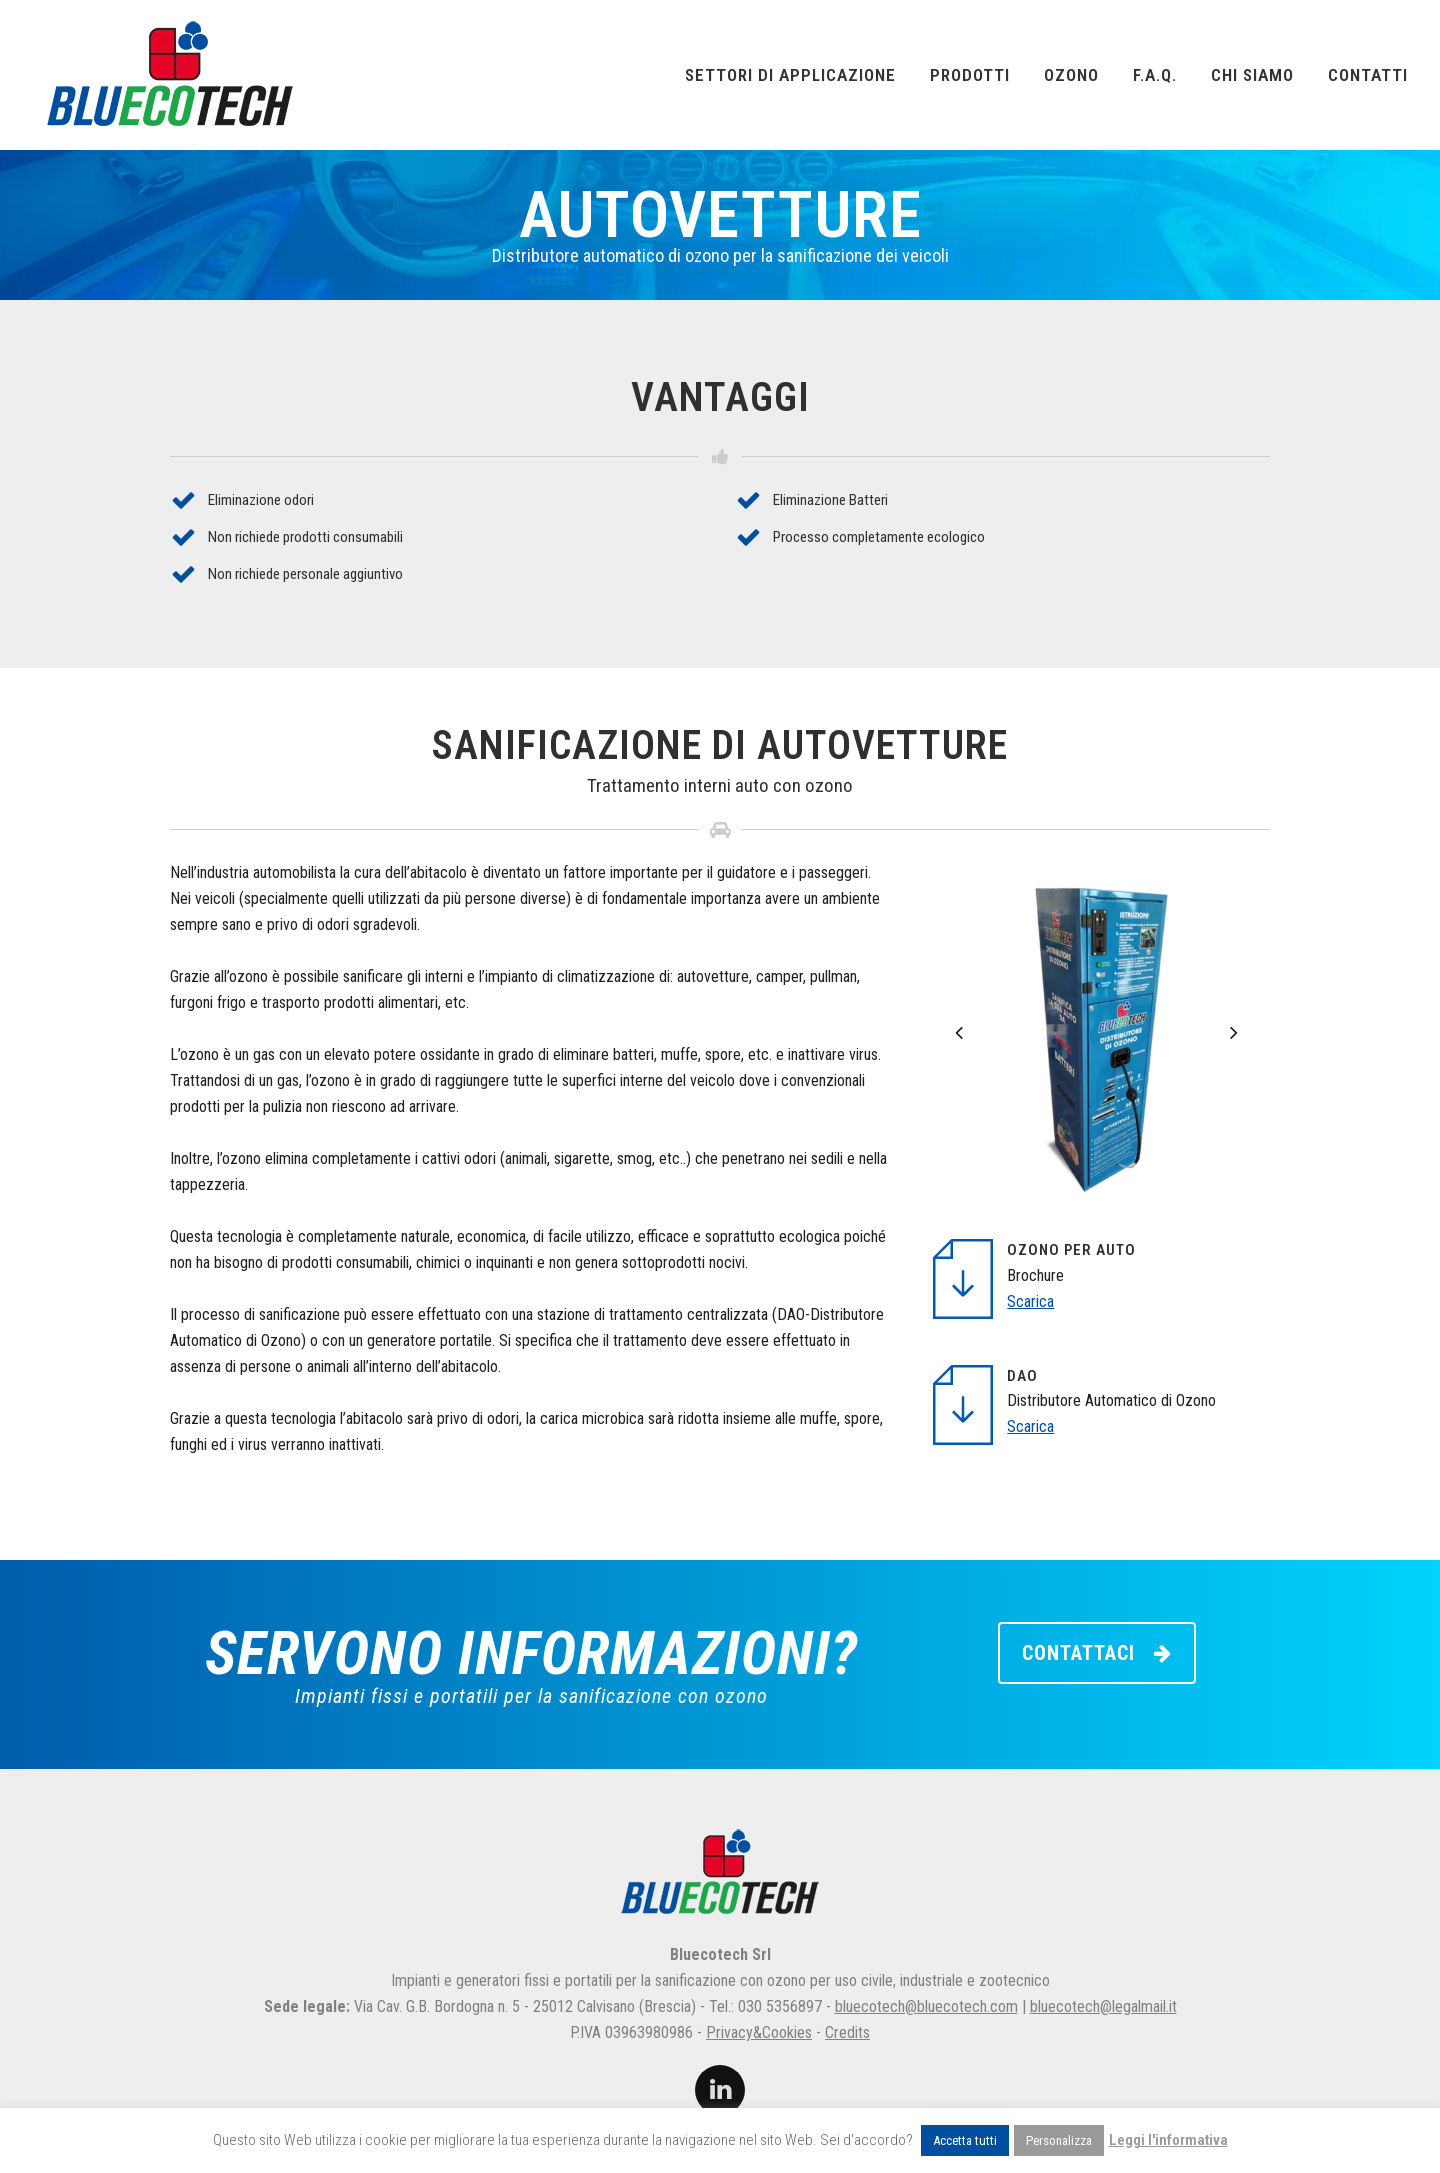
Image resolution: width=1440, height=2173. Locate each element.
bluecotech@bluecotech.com (926, 2006)
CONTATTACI (1097, 1653)
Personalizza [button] (1059, 2140)
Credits (847, 2032)
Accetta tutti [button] (965, 2140)
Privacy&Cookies (759, 2032)
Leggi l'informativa (1168, 2140)
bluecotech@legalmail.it (1103, 2006)
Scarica (1030, 1301)
